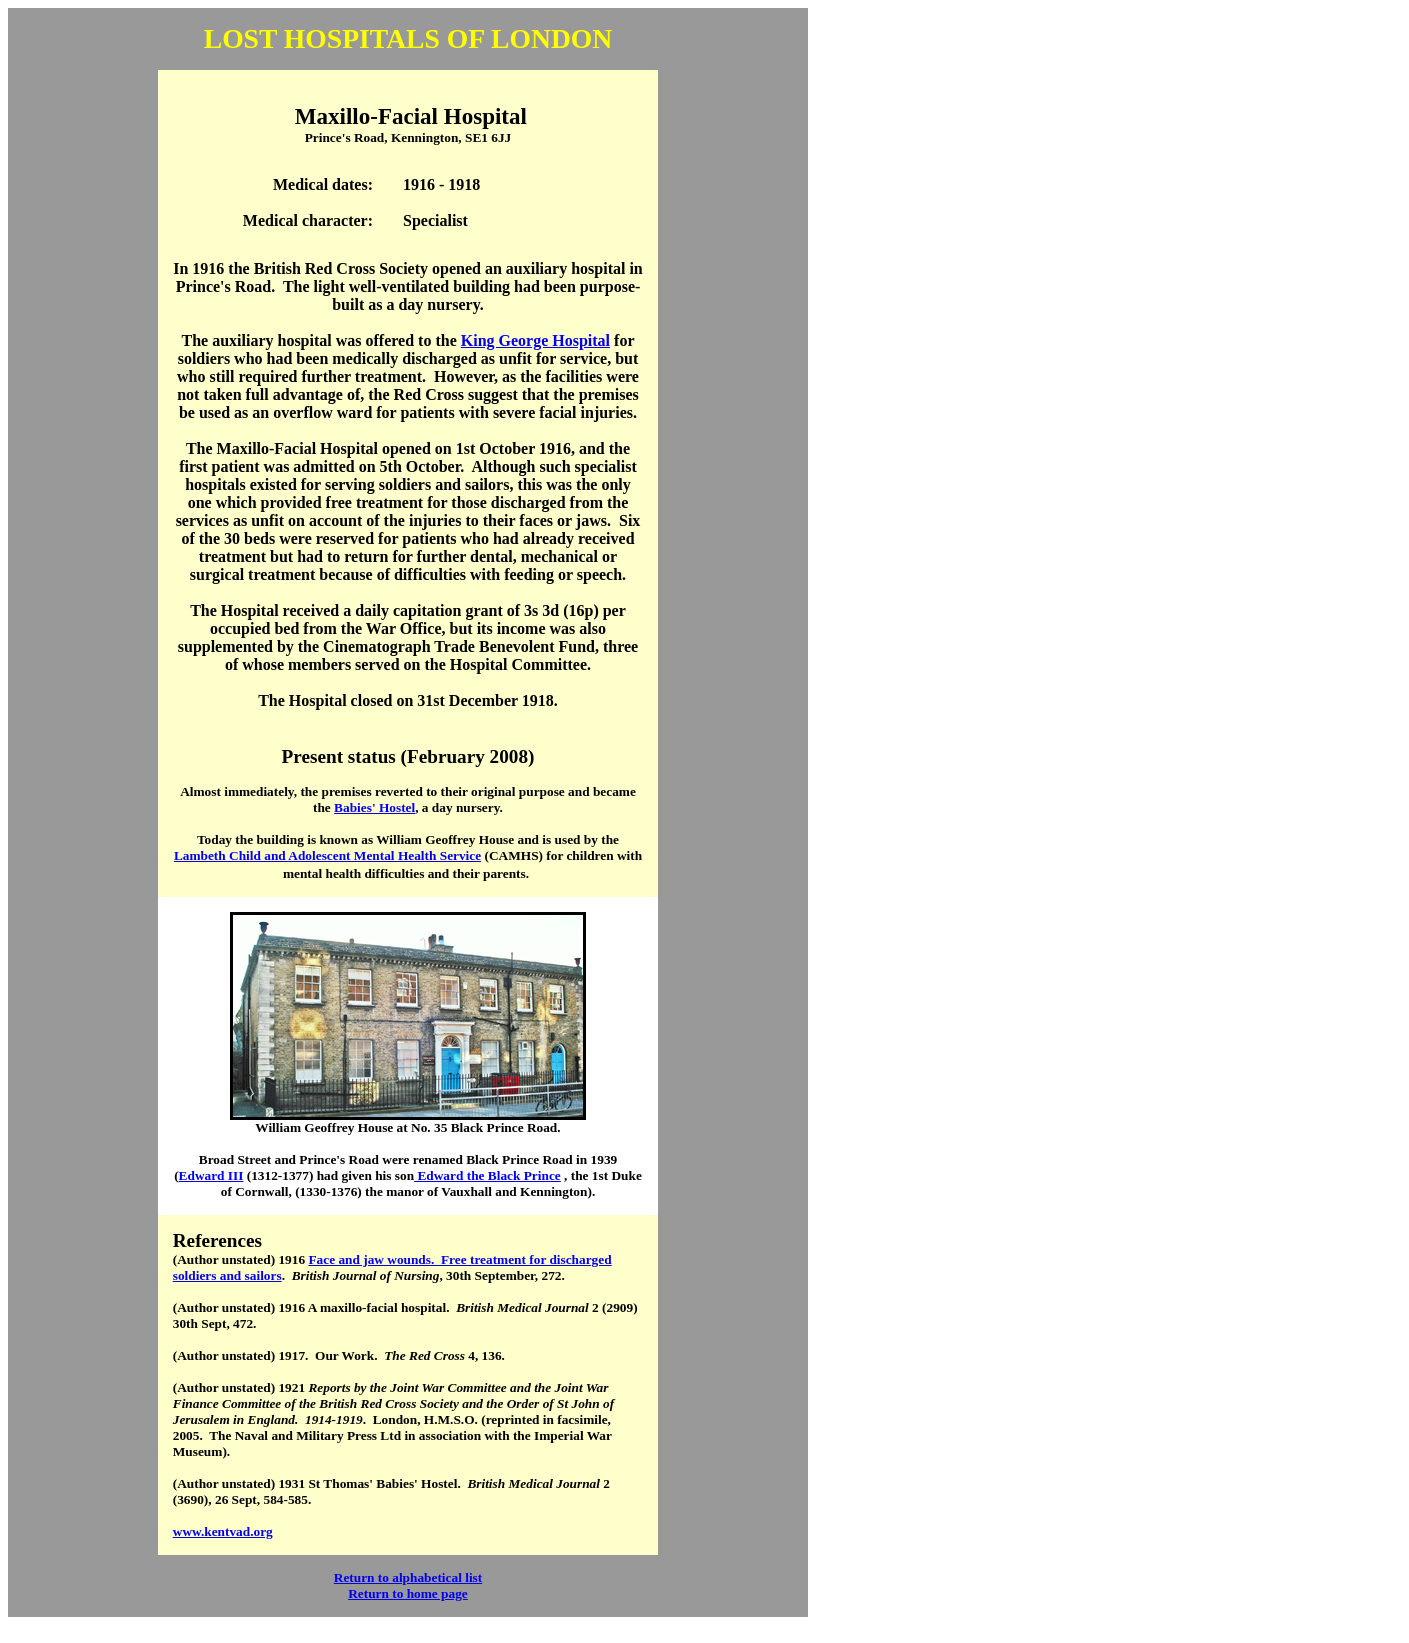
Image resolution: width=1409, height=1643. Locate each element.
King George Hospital (535, 340)
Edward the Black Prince (487, 1175)
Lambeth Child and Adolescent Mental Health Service (327, 855)
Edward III (211, 1175)
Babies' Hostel (374, 807)
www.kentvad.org (223, 1531)
